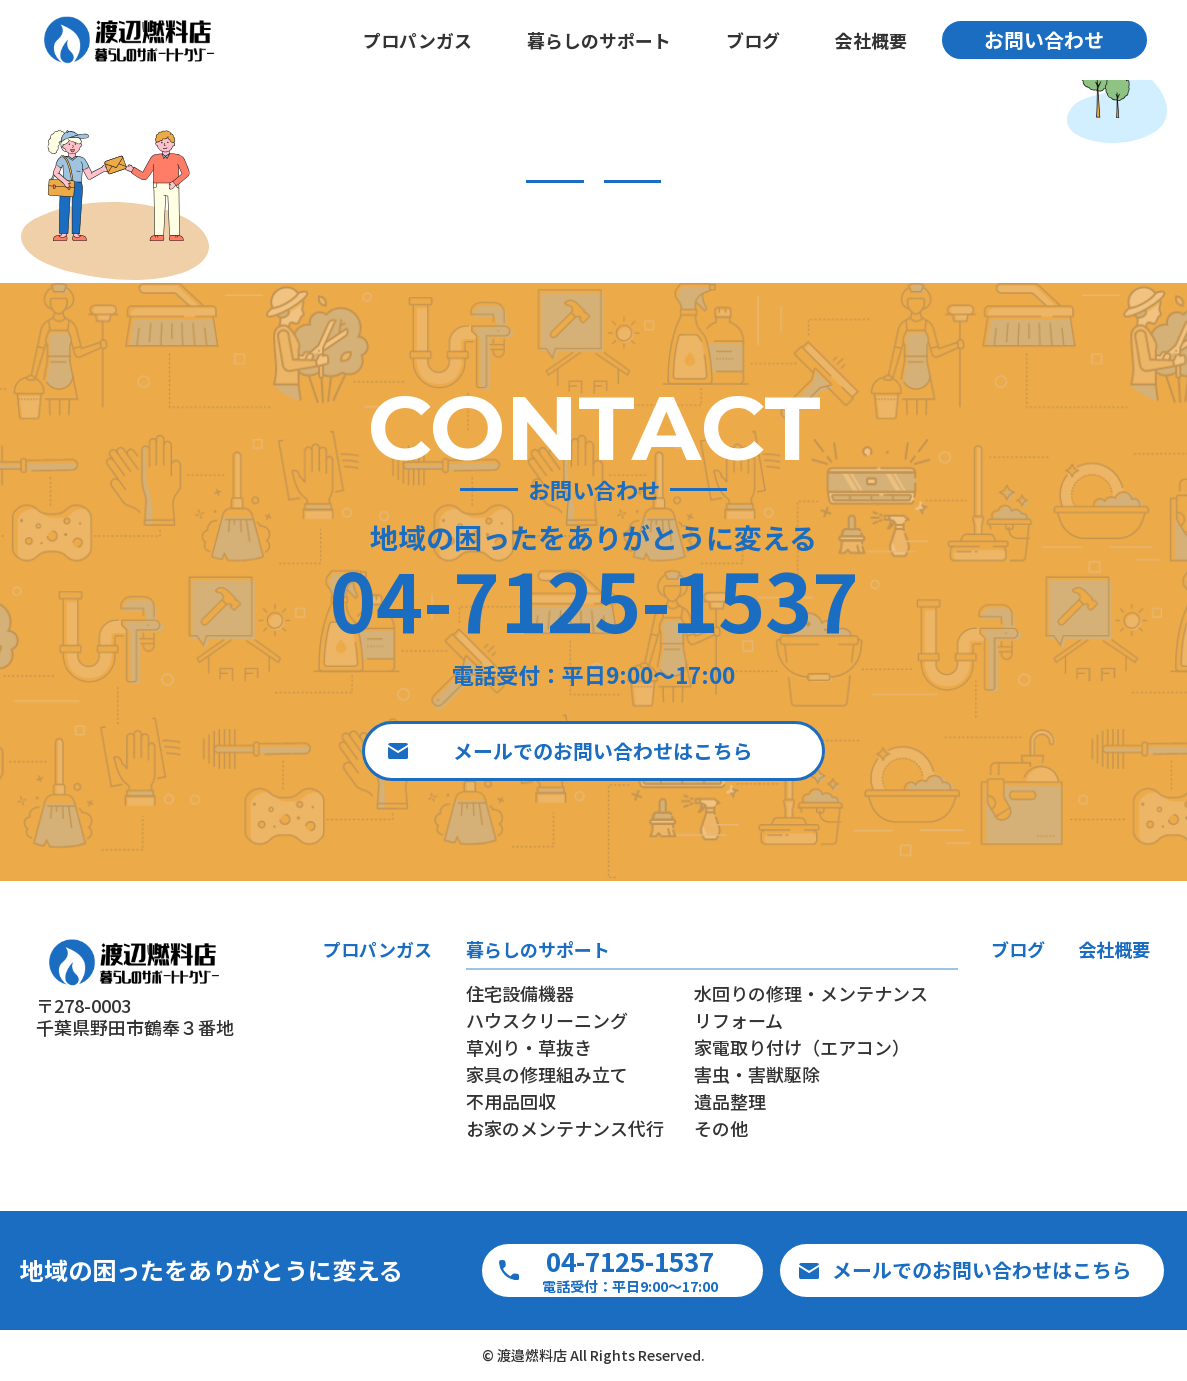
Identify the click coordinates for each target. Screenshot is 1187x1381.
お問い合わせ (1044, 39)
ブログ (752, 40)
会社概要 (870, 40)
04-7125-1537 (594, 598)
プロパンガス (416, 40)
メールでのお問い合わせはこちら (603, 750)
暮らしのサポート (598, 40)
